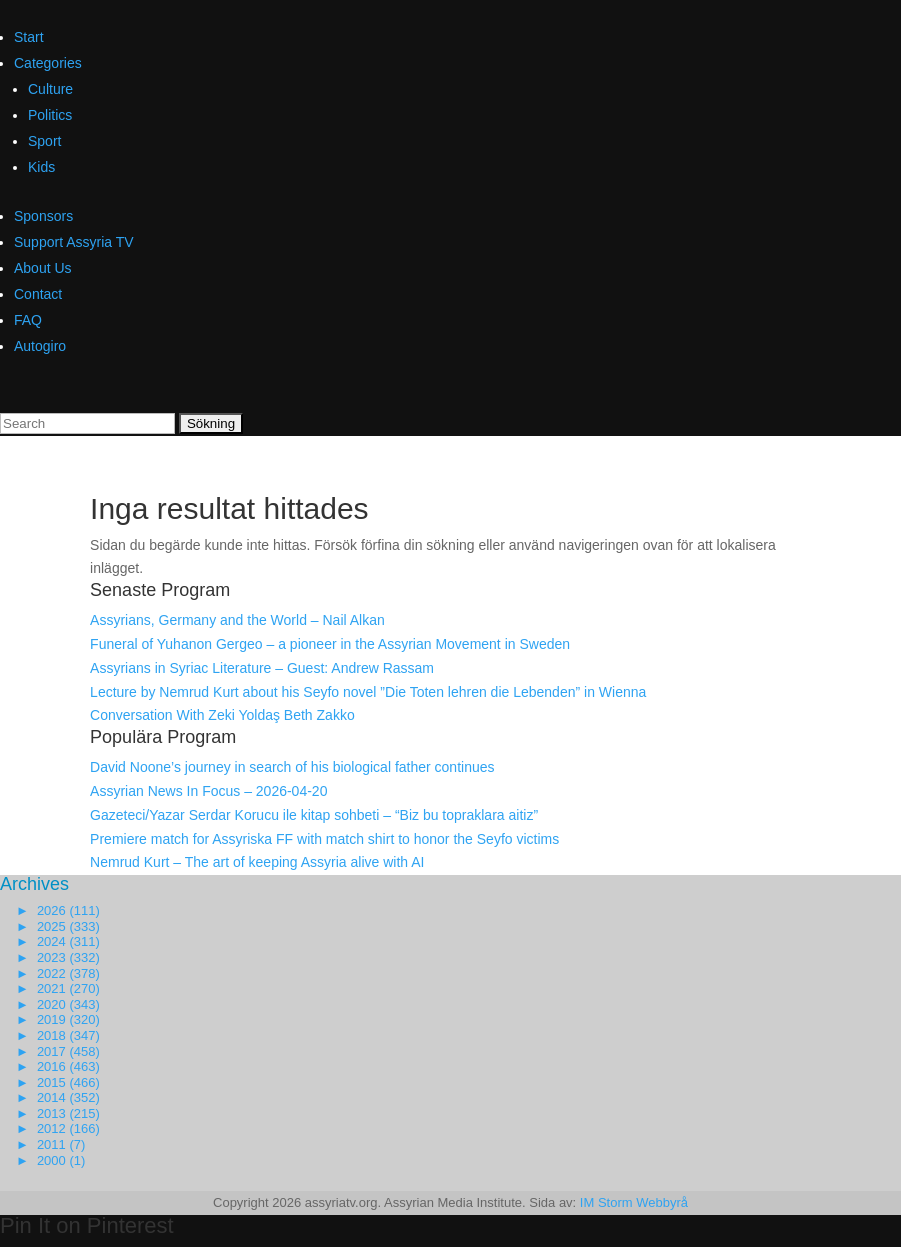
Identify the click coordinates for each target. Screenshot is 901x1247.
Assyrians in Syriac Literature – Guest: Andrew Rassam (262, 668)
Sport (44, 141)
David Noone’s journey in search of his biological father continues (292, 767)
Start (29, 37)
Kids (41, 167)
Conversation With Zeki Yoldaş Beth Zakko (222, 715)
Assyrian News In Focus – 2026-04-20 (208, 791)
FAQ (28, 320)
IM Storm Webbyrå (634, 1202)
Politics (50, 115)
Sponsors (43, 216)
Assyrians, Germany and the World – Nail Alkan (237, 620)
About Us (43, 268)
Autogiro (40, 346)
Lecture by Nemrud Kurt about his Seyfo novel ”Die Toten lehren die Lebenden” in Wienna (368, 692)
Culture (50, 89)
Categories (48, 63)
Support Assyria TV (74, 242)
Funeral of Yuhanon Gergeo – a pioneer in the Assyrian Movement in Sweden (330, 644)
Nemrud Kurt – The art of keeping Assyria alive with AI (257, 862)
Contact (38, 294)
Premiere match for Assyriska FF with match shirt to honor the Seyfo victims (324, 839)
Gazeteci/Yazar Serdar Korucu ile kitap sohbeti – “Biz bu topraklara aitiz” (314, 815)
